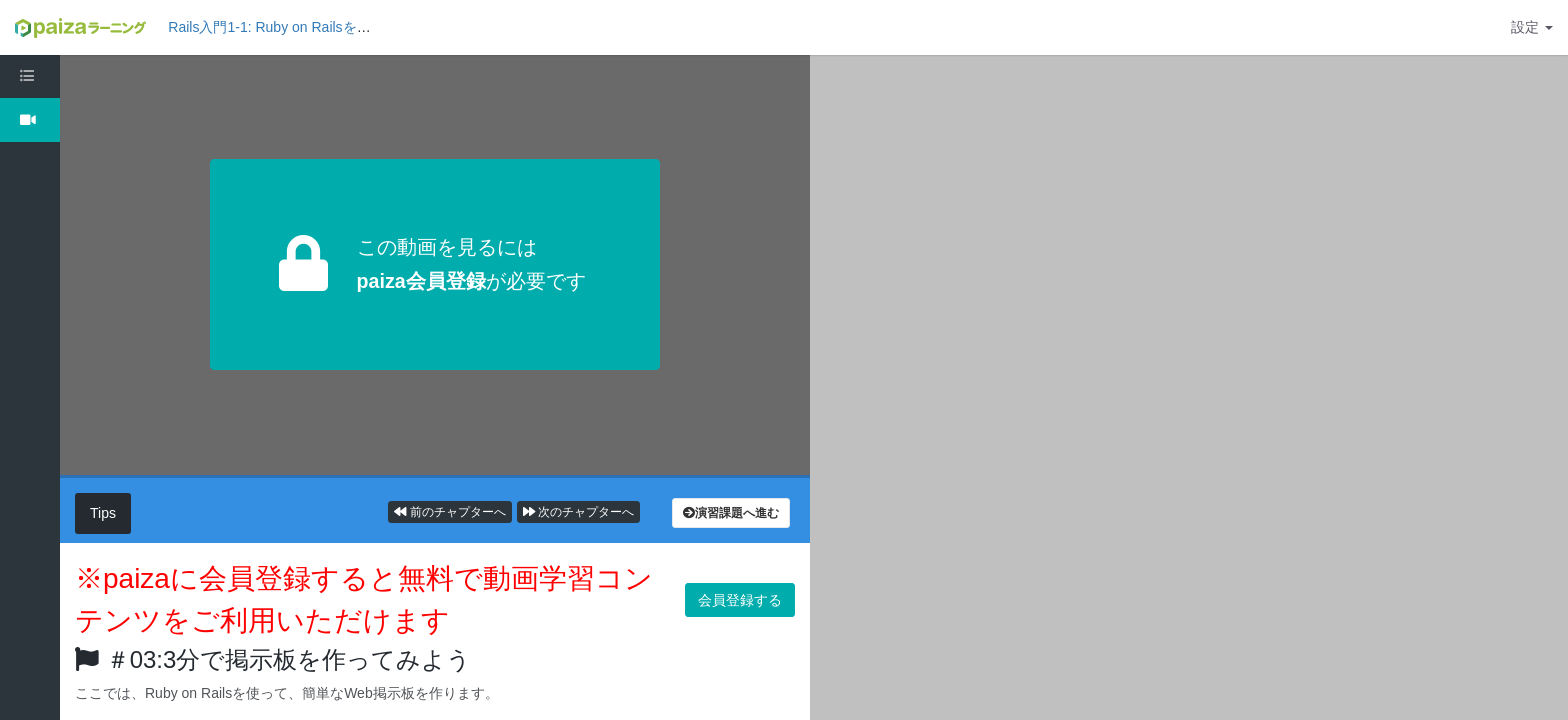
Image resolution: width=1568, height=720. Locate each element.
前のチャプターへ (449, 512)
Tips (103, 513)
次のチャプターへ (578, 512)
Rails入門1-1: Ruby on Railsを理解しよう (297, 27)
